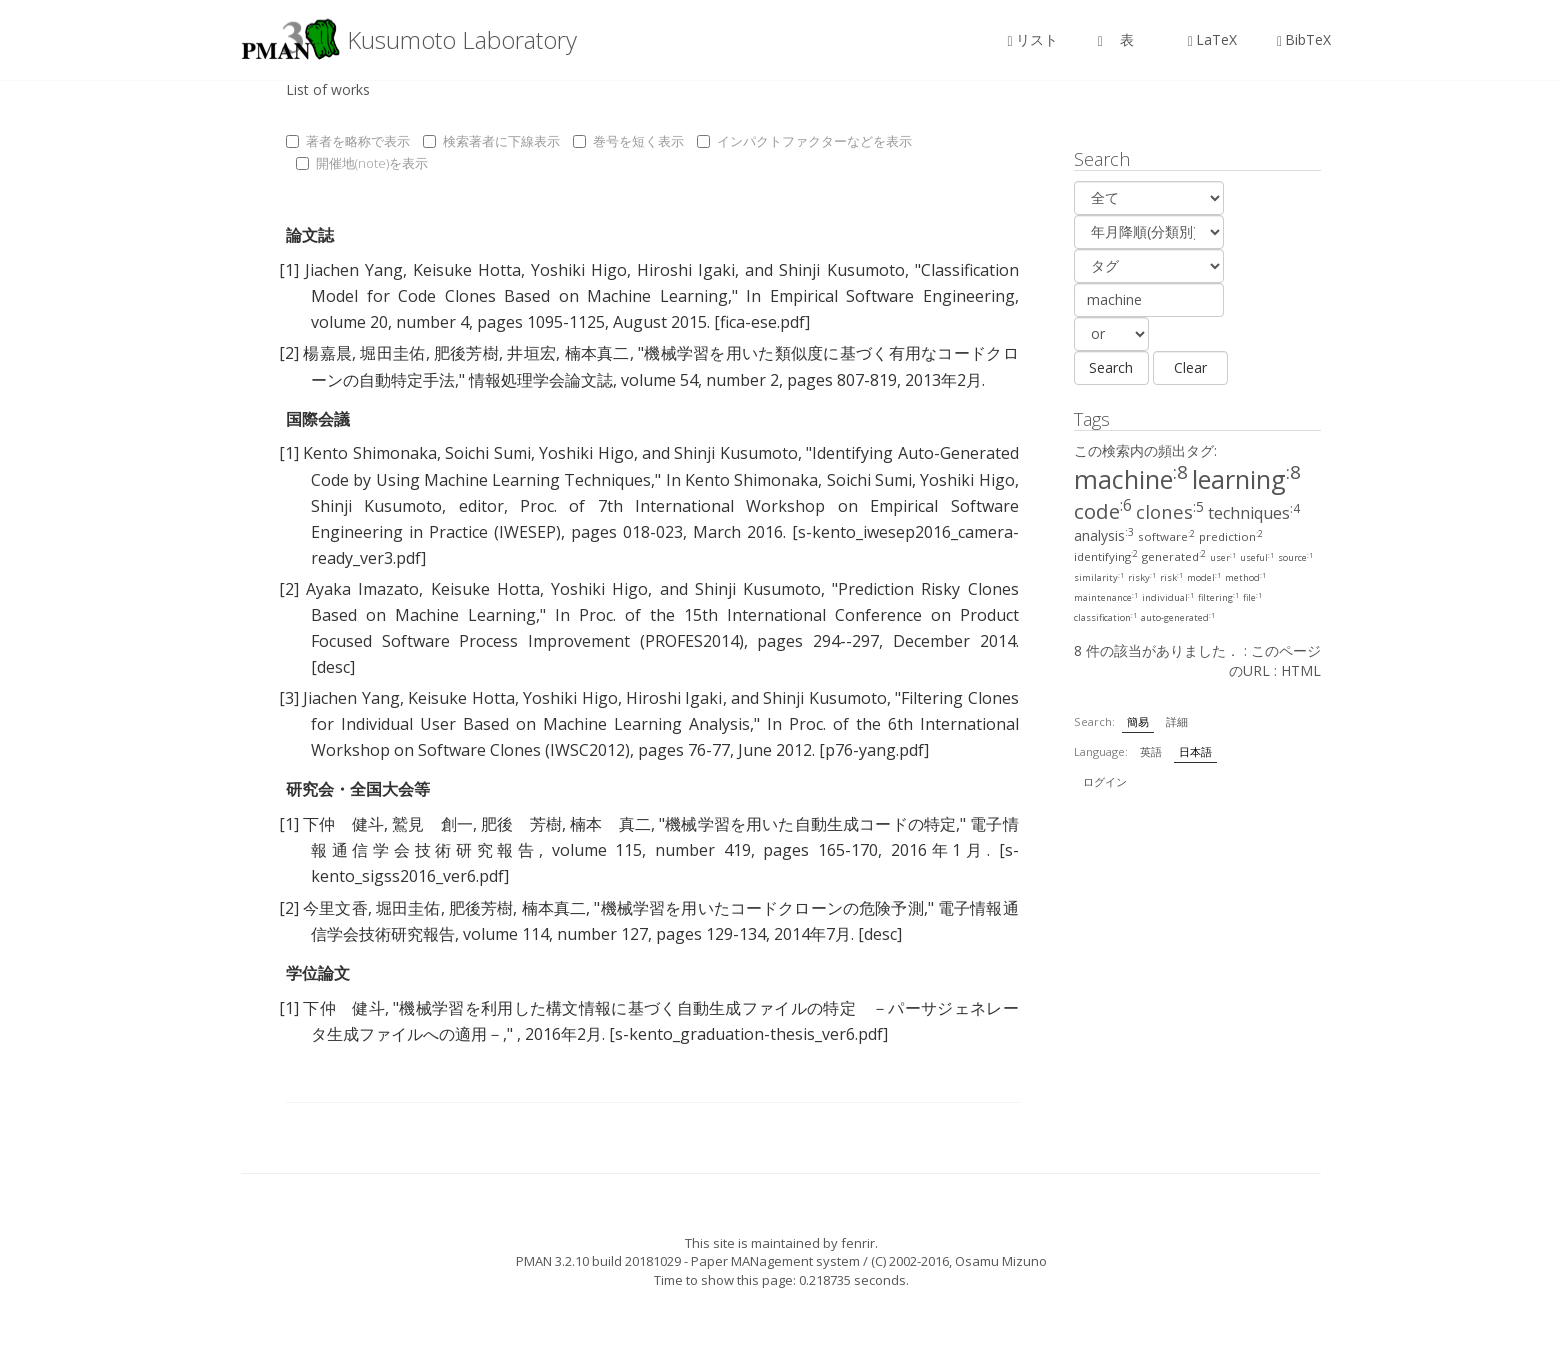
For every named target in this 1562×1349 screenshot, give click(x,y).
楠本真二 (597, 353)
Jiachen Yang (354, 270)
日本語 (1195, 751)
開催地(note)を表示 (362, 163)
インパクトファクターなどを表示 (804, 141)
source (1295, 557)
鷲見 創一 (432, 824)
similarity (1099, 577)
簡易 (1138, 721)
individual (1168, 597)
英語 (1151, 751)
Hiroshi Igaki (686, 270)
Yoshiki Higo (579, 270)
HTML (1301, 670)
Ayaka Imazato (362, 589)
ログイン (1105, 781)
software (1166, 536)
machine (1131, 479)
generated (1174, 556)
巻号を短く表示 (628, 141)
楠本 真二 (610, 824)
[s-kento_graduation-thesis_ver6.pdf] (748, 1034)
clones (1170, 511)
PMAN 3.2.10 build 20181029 (598, 1261)
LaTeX (1212, 39)
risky (1142, 577)
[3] (289, 698)
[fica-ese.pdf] (762, 322)
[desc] (333, 667)
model (1204, 577)
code (1103, 511)
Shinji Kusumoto (841, 270)
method (1245, 577)
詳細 (1177, 721)
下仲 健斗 (343, 824)
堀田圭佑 (392, 353)
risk (1171, 577)
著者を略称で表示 (348, 141)
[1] (289, 270)
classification (1105, 617)
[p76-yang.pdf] (874, 750)
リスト (1033, 39)
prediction (1231, 536)
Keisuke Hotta (467, 270)
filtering (1218, 597)
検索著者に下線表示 (491, 141)
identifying (1106, 556)
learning (1246, 479)
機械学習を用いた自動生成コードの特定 (810, 824)
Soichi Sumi (487, 453)
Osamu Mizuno (1001, 1261)
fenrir (858, 1243)
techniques (1254, 513)
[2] (289, 353)
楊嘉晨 (327, 353)
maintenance (1106, 597)
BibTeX (1304, 39)
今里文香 (335, 908)
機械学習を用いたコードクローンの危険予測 (761, 908)
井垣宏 (531, 353)
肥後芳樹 (466, 353)
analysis (1104, 535)
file (1252, 597)
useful (1257, 557)
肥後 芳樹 (521, 824)
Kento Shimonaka (369, 453)
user (1223, 557)
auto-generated (1178, 617)
